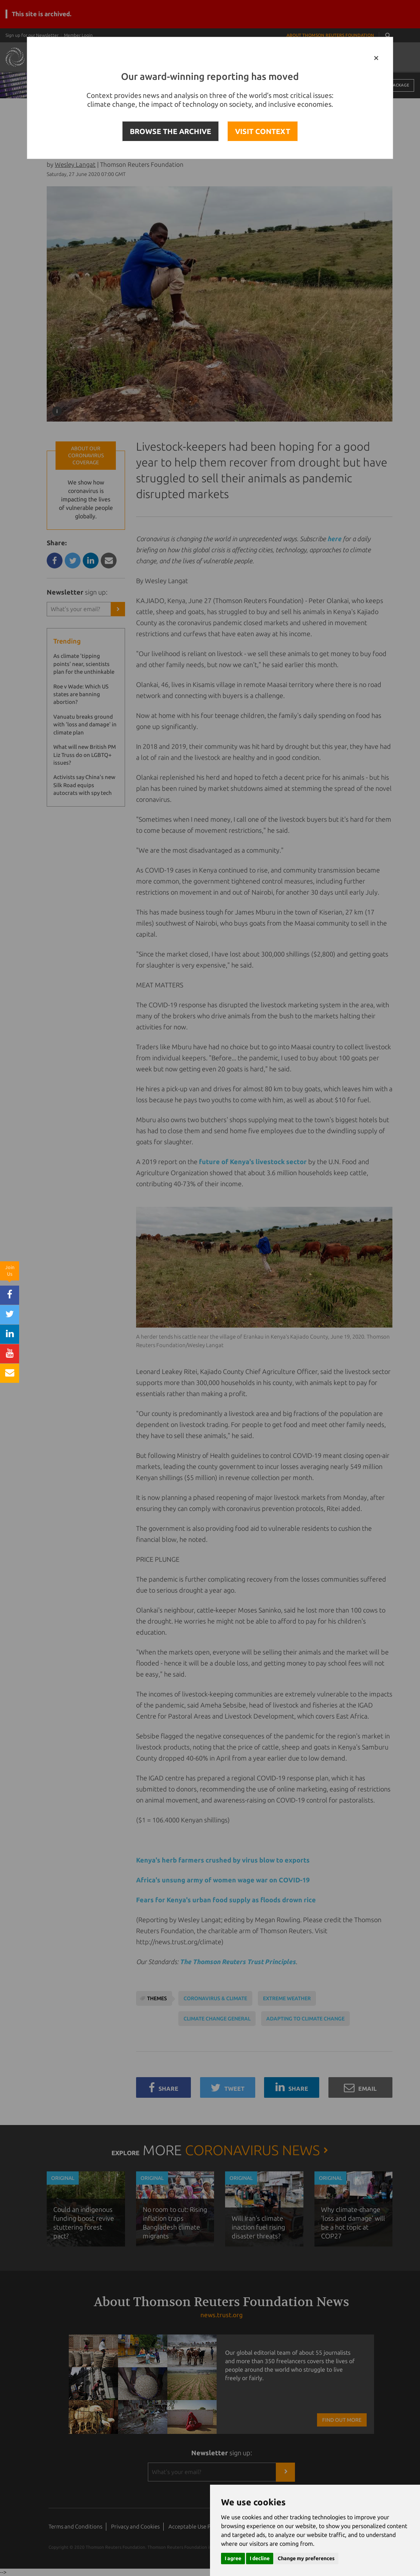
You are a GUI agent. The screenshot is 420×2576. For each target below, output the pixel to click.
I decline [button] (260, 2558)
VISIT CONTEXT (262, 131)
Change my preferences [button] (306, 2558)
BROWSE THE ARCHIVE (170, 131)
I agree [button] (233, 2558)
